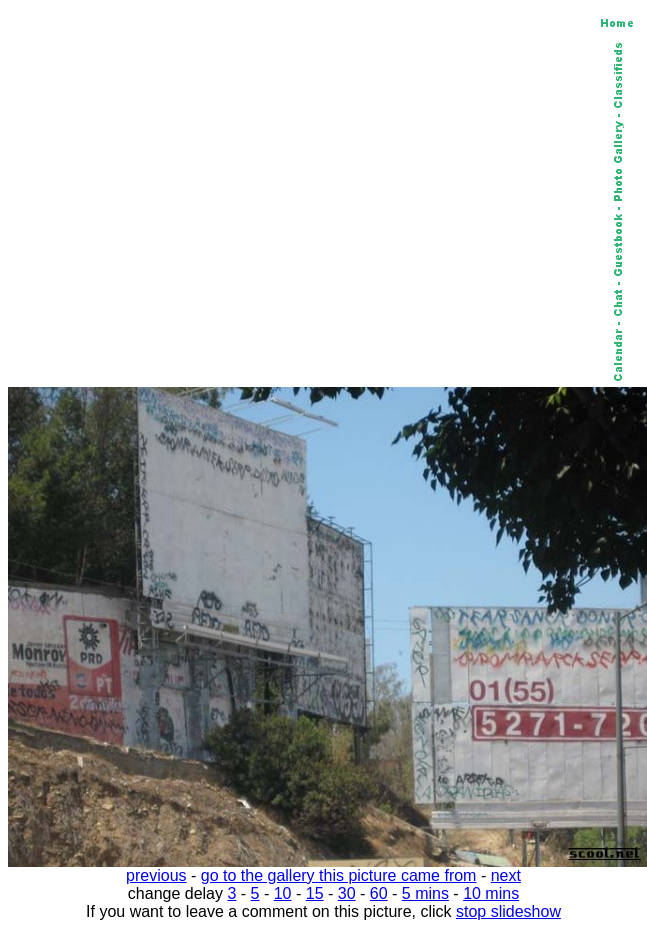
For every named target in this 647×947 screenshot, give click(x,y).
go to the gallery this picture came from (339, 875)
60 (379, 893)
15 (315, 893)
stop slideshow (508, 911)
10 (283, 893)
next (506, 875)
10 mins (491, 893)
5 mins (425, 893)
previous (156, 875)
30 (347, 893)
